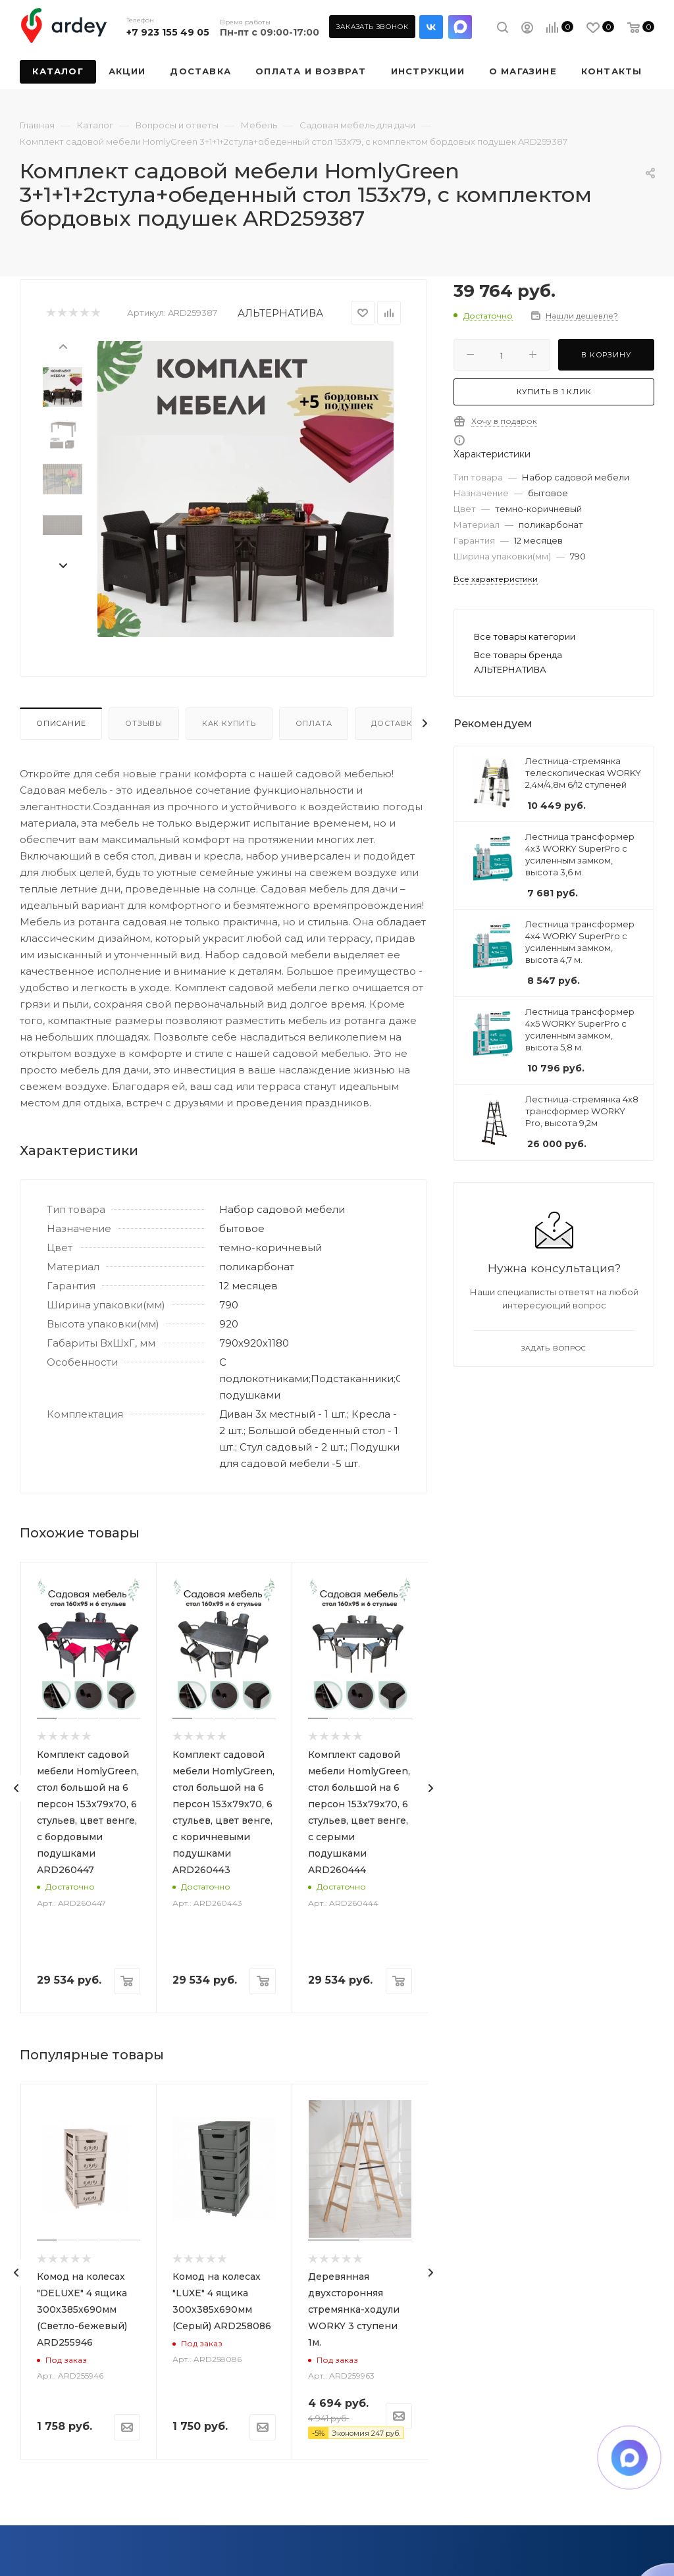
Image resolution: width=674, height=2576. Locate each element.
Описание (61, 723)
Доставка (394, 723)
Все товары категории (524, 636)
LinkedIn (460, 27)
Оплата (314, 723)
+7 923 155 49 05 (167, 32)
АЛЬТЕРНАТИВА (280, 313)
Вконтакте (431, 27)
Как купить (229, 723)
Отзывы (144, 723)
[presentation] (62, 345)
